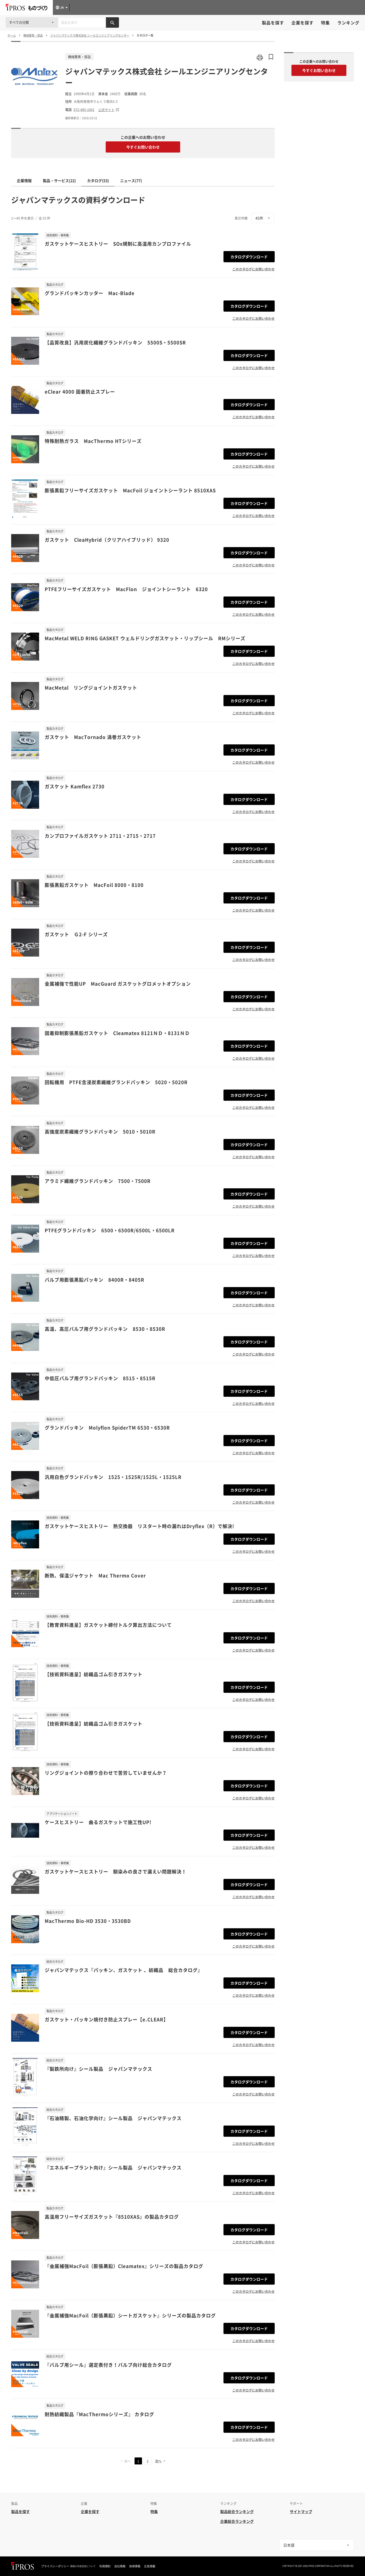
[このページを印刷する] (260, 57)
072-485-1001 (84, 110)
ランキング (348, 23)
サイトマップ (301, 2511)
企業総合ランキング (237, 2521)
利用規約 (105, 2566)
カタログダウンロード (249, 256)
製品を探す (273, 23)
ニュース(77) (131, 180)
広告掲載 (149, 2566)
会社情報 (119, 2566)
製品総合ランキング (237, 2511)
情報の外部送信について (83, 2566)
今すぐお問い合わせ (143, 147)
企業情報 (24, 180)
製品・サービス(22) (59, 180)
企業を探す (302, 23)
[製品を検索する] (112, 22)
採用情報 (134, 2566)
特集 (325, 23)
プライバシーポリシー (55, 2566)
